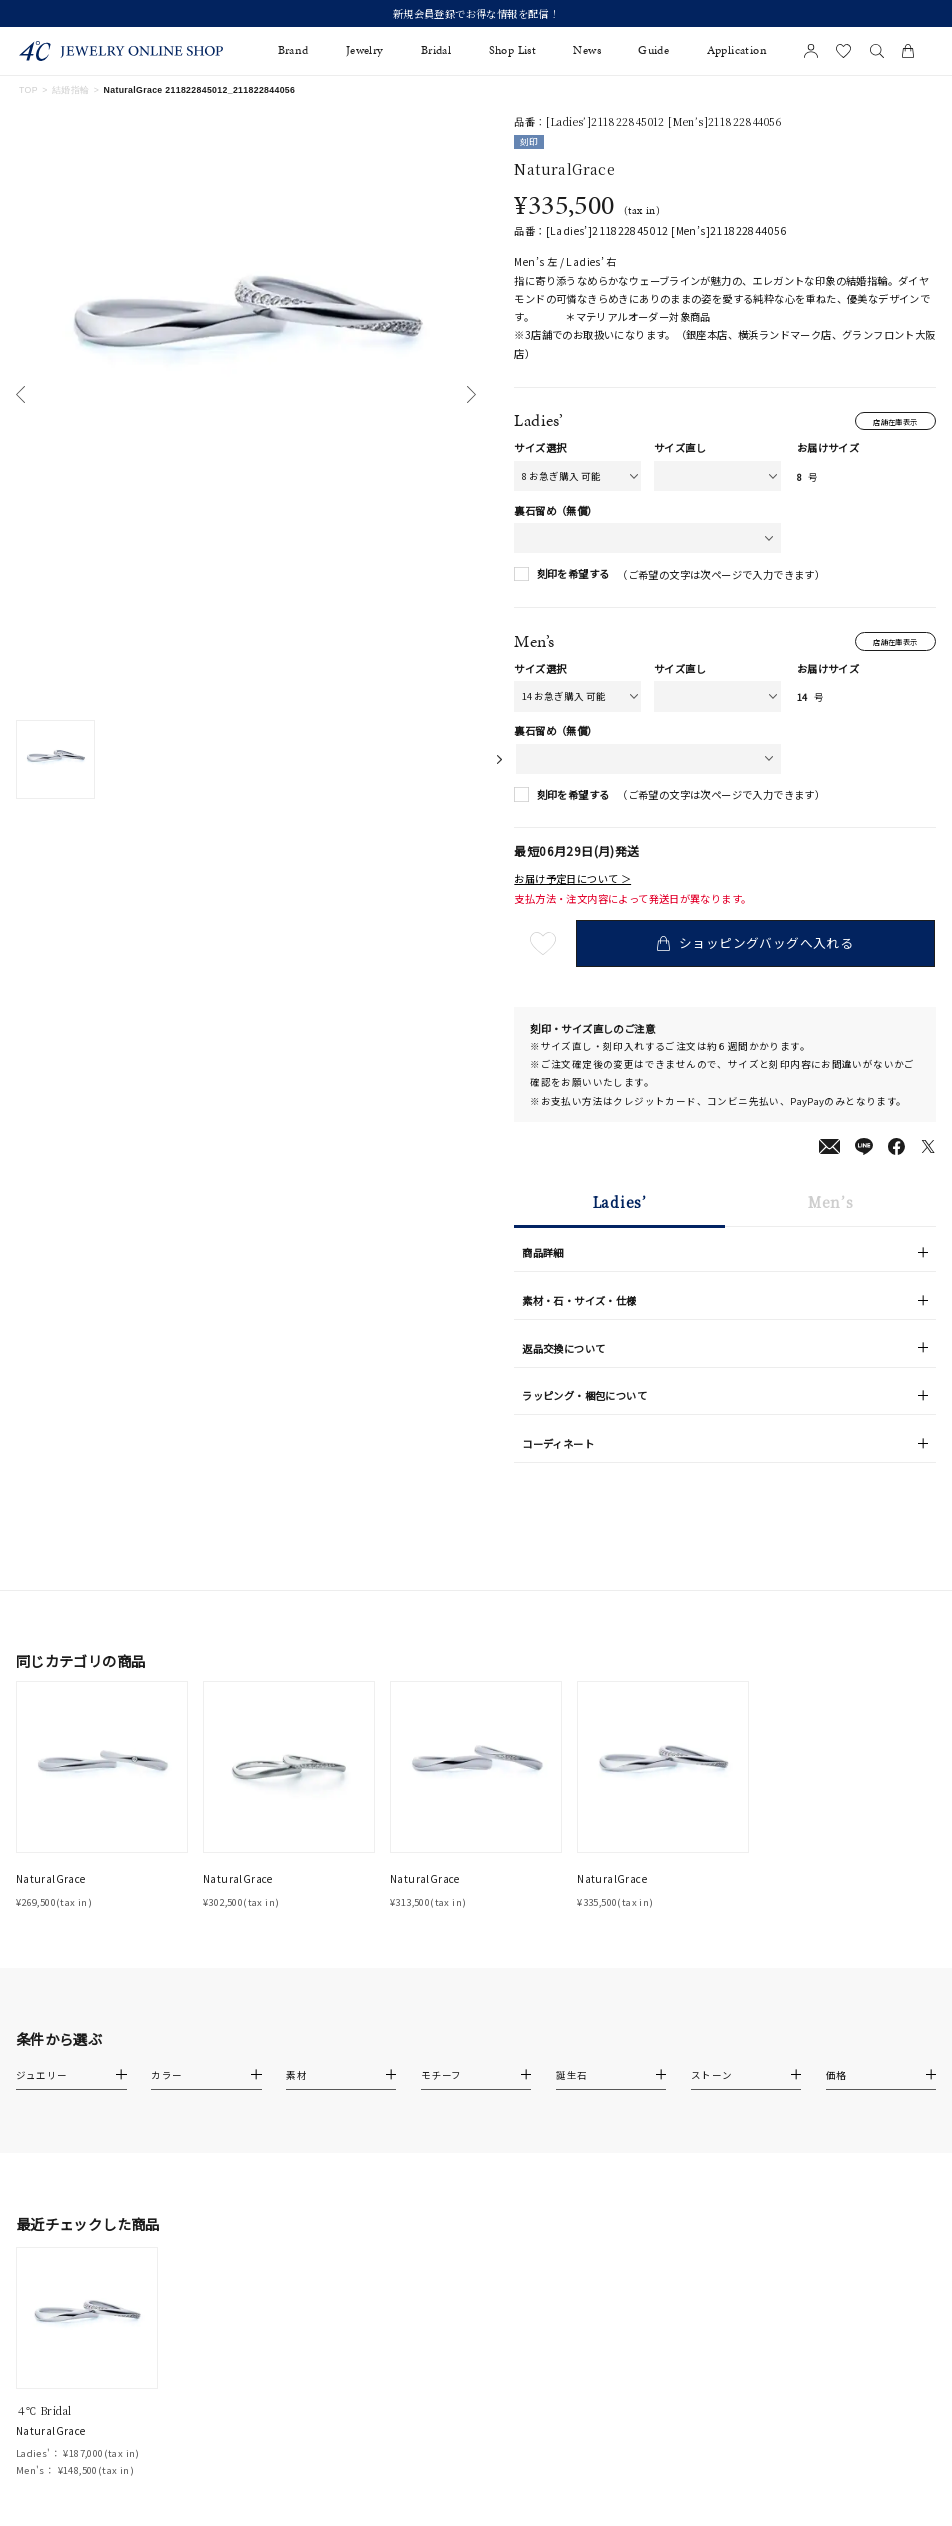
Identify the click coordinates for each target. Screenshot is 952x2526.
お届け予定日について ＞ (572, 881)
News (587, 50)
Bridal (436, 50)
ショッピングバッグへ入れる (757, 945)
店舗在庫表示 (891, 421)
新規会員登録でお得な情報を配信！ (476, 13)
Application (737, 50)
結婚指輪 (70, 90)
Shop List (513, 50)
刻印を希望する (573, 576)
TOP (28, 90)
